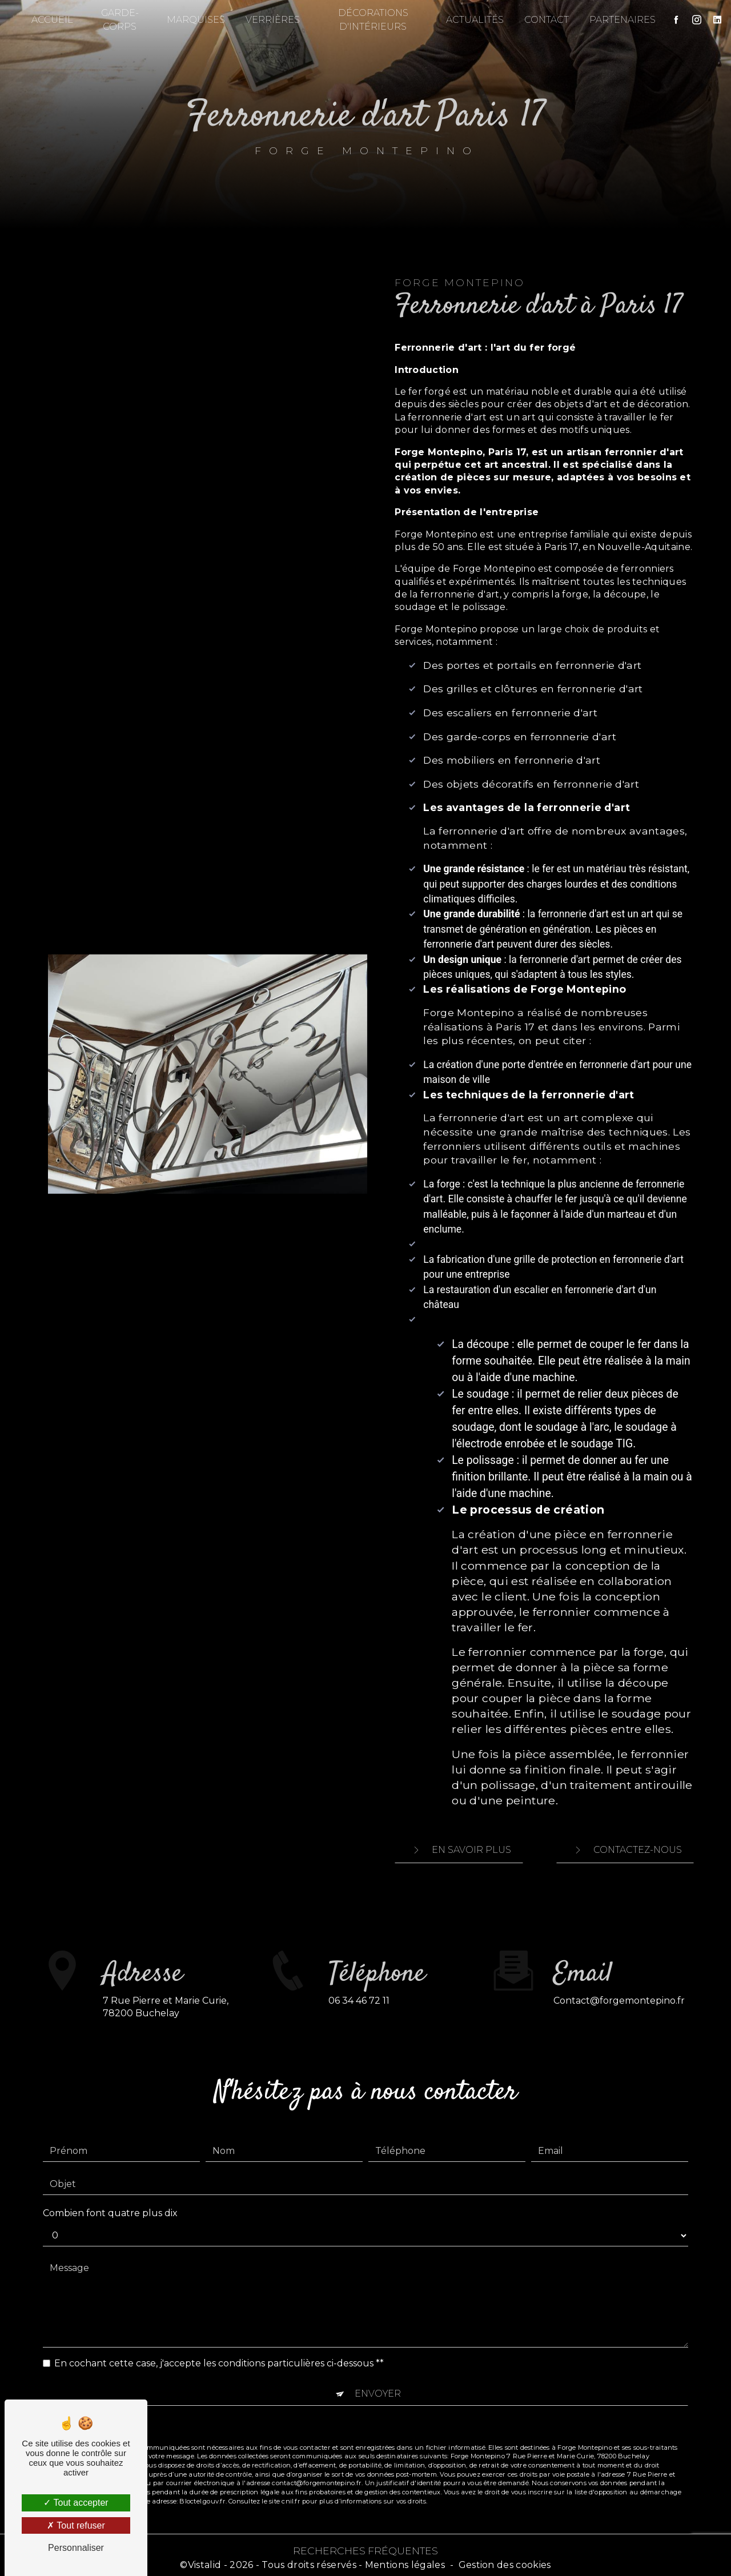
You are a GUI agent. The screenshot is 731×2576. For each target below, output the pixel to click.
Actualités (469, 19)
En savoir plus (459, 1847)
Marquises (197, 19)
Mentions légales (405, 2559)
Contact (541, 19)
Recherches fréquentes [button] (365, 2545)
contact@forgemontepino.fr (619, 1965)
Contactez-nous (625, 1847)
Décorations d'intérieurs (371, 19)
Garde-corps (124, 19)
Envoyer (378, 2358)
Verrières (274, 19)
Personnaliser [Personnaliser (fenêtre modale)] (76, 2548)
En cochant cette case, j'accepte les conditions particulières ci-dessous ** (219, 2327)
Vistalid (205, 2559)
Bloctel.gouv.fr (202, 2466)
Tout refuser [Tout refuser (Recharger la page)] (76, 2525)
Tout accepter (75, 2502)
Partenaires (617, 19)
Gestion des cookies (505, 2559)
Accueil (58, 19)
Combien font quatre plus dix (110, 2177)
